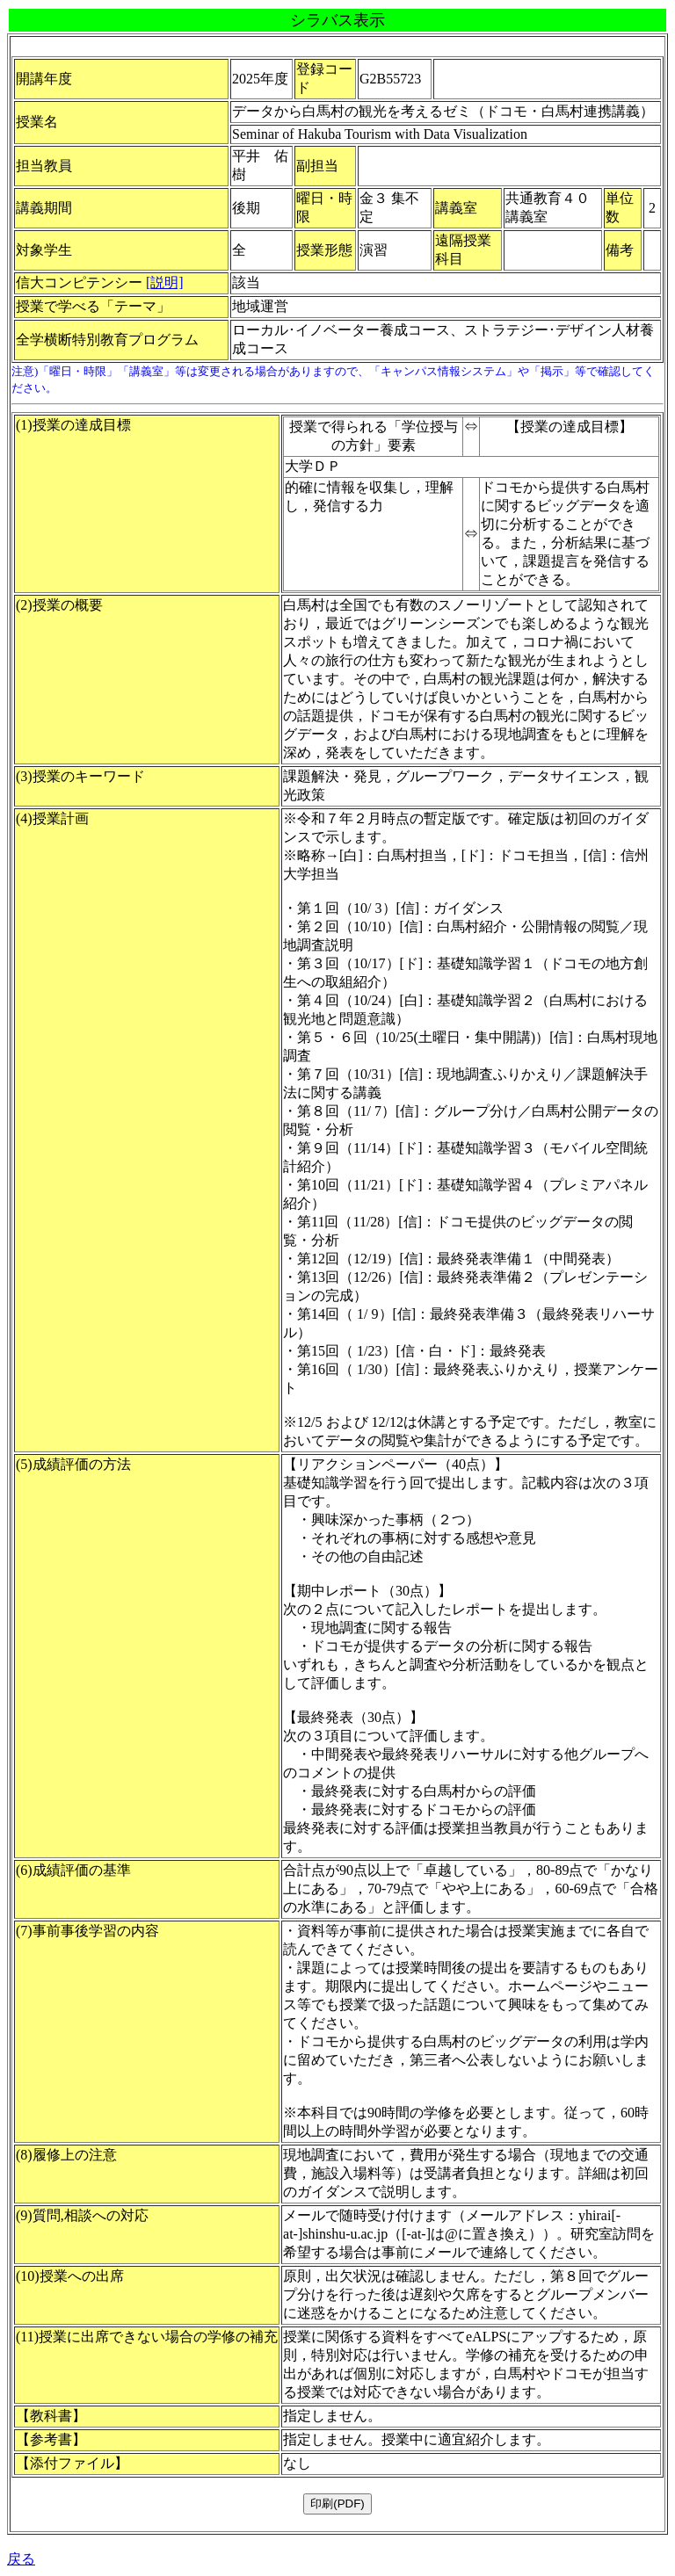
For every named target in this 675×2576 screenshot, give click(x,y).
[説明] (165, 282)
